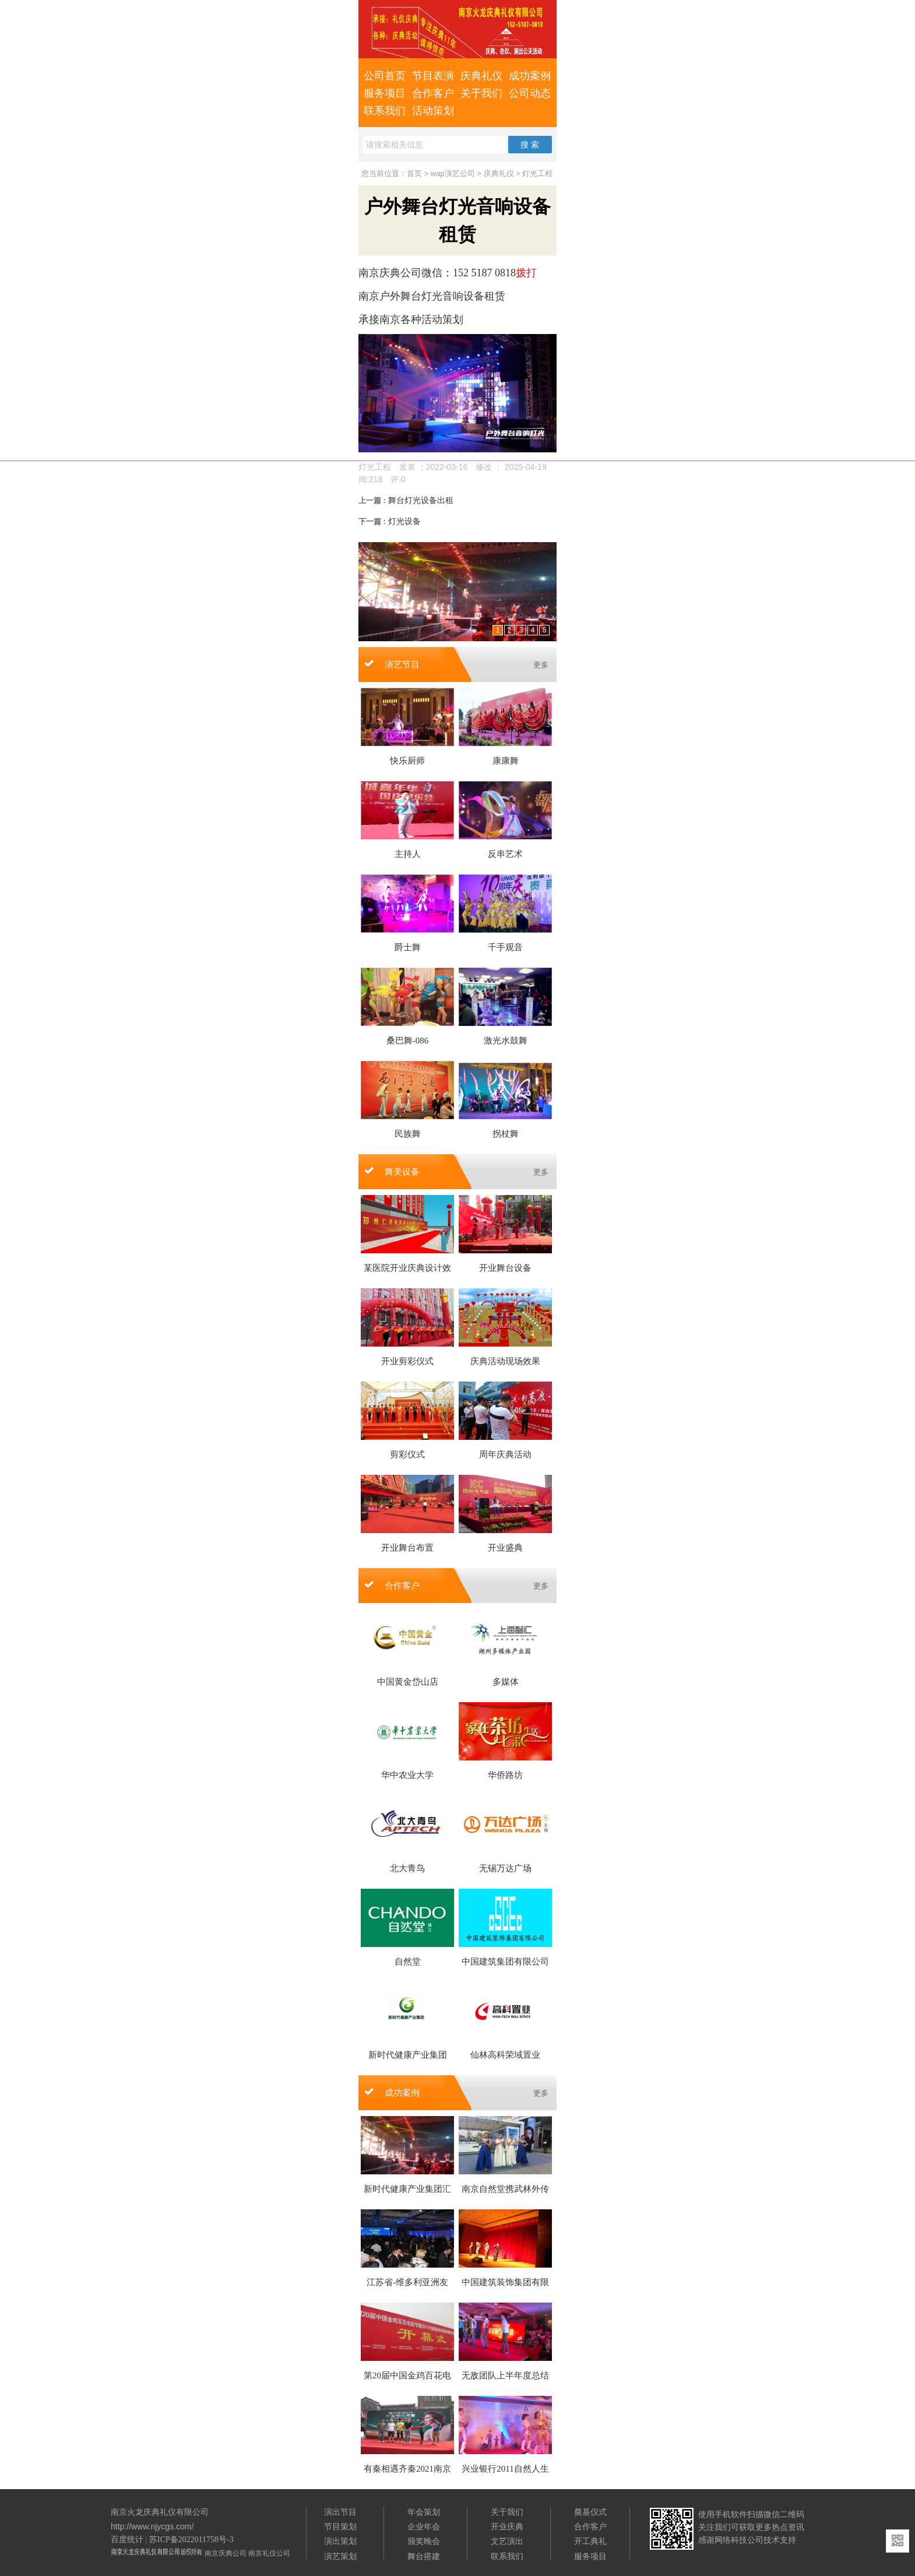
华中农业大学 (407, 1775)
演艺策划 (340, 2556)
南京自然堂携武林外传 (505, 2189)
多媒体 (505, 1681)
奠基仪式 (590, 2512)
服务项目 (385, 93)
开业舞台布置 (407, 1547)
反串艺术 (505, 854)
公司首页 (385, 76)
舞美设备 (402, 1171)
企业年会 (423, 2526)
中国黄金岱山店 (407, 1681)
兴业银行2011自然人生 (505, 2468)
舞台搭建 (423, 2556)
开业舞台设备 (505, 1268)
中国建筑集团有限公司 (505, 1961)
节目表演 (433, 76)
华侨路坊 (505, 1775)
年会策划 (423, 2512)
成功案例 (530, 76)
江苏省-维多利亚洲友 (407, 2282)
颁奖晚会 (423, 2541)
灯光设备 (389, 521)
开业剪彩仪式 (407, 1361)
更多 (540, 664)
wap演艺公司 (453, 173)
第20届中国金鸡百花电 (407, 2375)
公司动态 (530, 93)
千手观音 (505, 947)
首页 (414, 173)
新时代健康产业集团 (407, 2055)
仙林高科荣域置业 (505, 2055)
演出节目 (340, 2512)
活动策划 (433, 111)
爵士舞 (408, 947)
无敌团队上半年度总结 (505, 2375)
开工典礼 (590, 2541)
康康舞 (505, 760)
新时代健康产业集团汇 (407, 2189)
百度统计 (127, 2539)
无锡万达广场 (505, 1868)
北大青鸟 (407, 1868)
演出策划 (340, 2541)
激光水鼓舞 (505, 1040)
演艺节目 (402, 664)
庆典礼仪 (481, 76)
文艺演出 (507, 2541)
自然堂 (408, 1961)
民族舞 (408, 1133)
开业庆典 (507, 2526)
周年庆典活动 (505, 1454)
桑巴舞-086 (407, 1040)
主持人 (408, 854)
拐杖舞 (505, 1133)
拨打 (526, 273)
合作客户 (433, 93)
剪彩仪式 (407, 1454)
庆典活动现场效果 (505, 1361)
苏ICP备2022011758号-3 (191, 2539)
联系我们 (385, 111)
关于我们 (481, 93)
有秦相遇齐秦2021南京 (407, 2468)
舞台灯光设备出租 (405, 500)
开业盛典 (505, 1547)
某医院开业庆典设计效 (407, 1268)
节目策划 (340, 2526)
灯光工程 (537, 173)
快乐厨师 (407, 760)
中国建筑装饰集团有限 (505, 2282)
